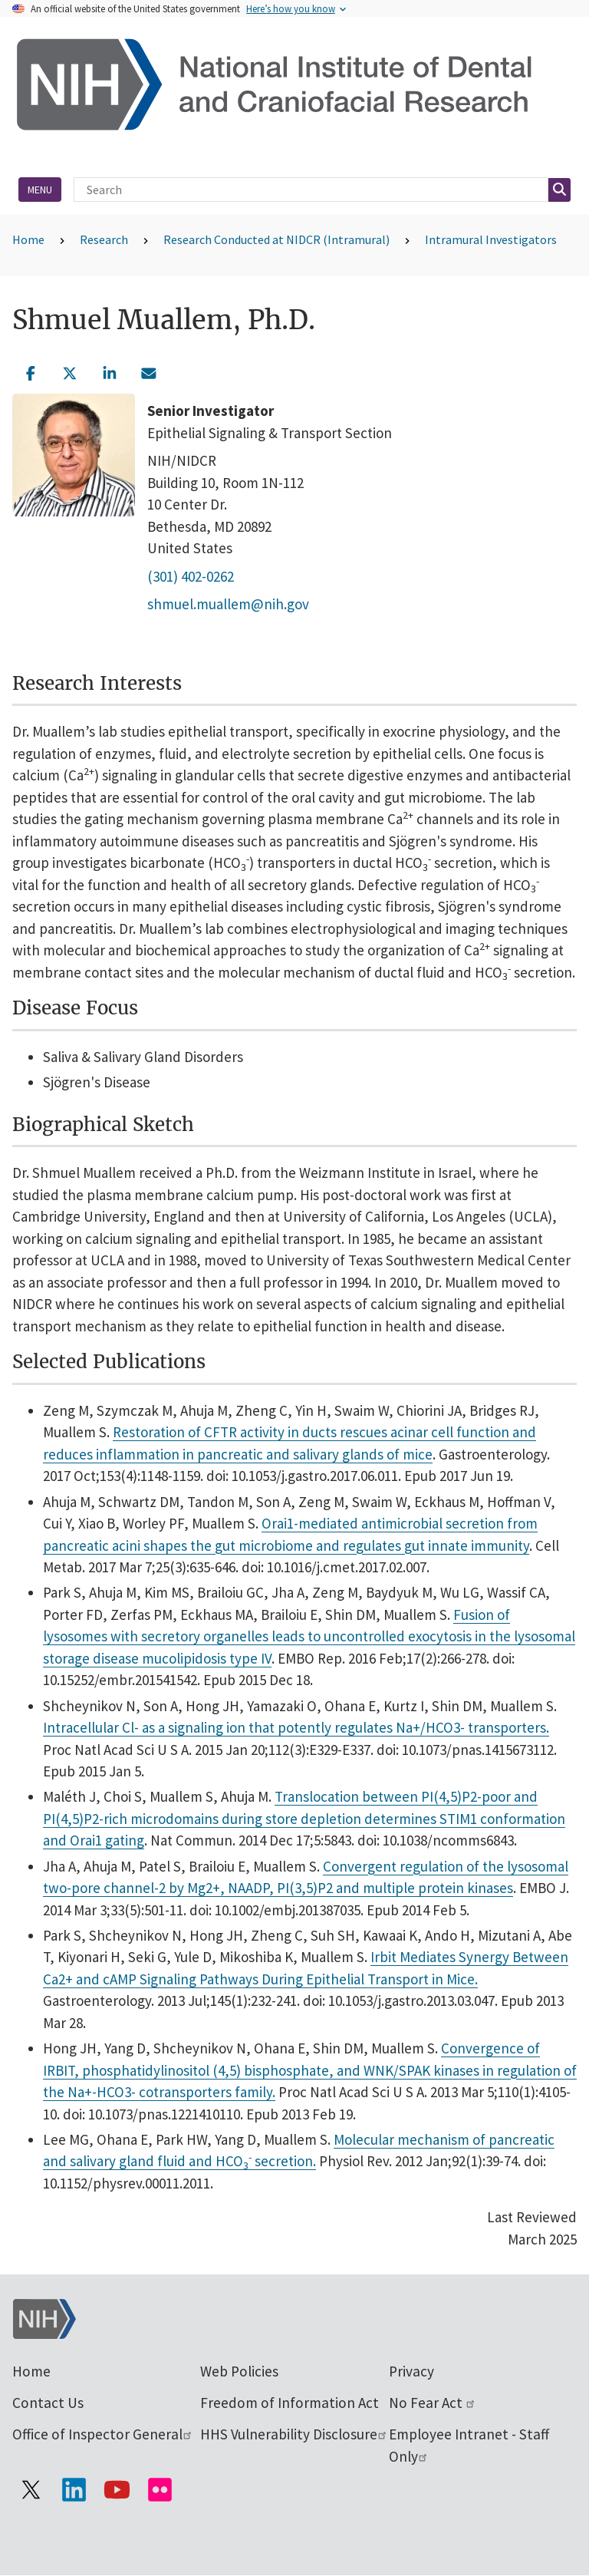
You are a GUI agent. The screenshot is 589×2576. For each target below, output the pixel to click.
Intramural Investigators (491, 239)
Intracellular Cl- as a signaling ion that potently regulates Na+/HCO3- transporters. (296, 1727)
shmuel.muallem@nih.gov (228, 604)
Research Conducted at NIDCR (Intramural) (276, 239)
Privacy (411, 2371)
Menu (40, 189)
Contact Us (48, 2402)
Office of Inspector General (102, 2434)
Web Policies (239, 2371)
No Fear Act (432, 2402)
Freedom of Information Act (289, 2402)
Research (104, 239)
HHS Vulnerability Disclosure (294, 2434)
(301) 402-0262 (190, 576)
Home (28, 239)
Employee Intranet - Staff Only (469, 2445)
